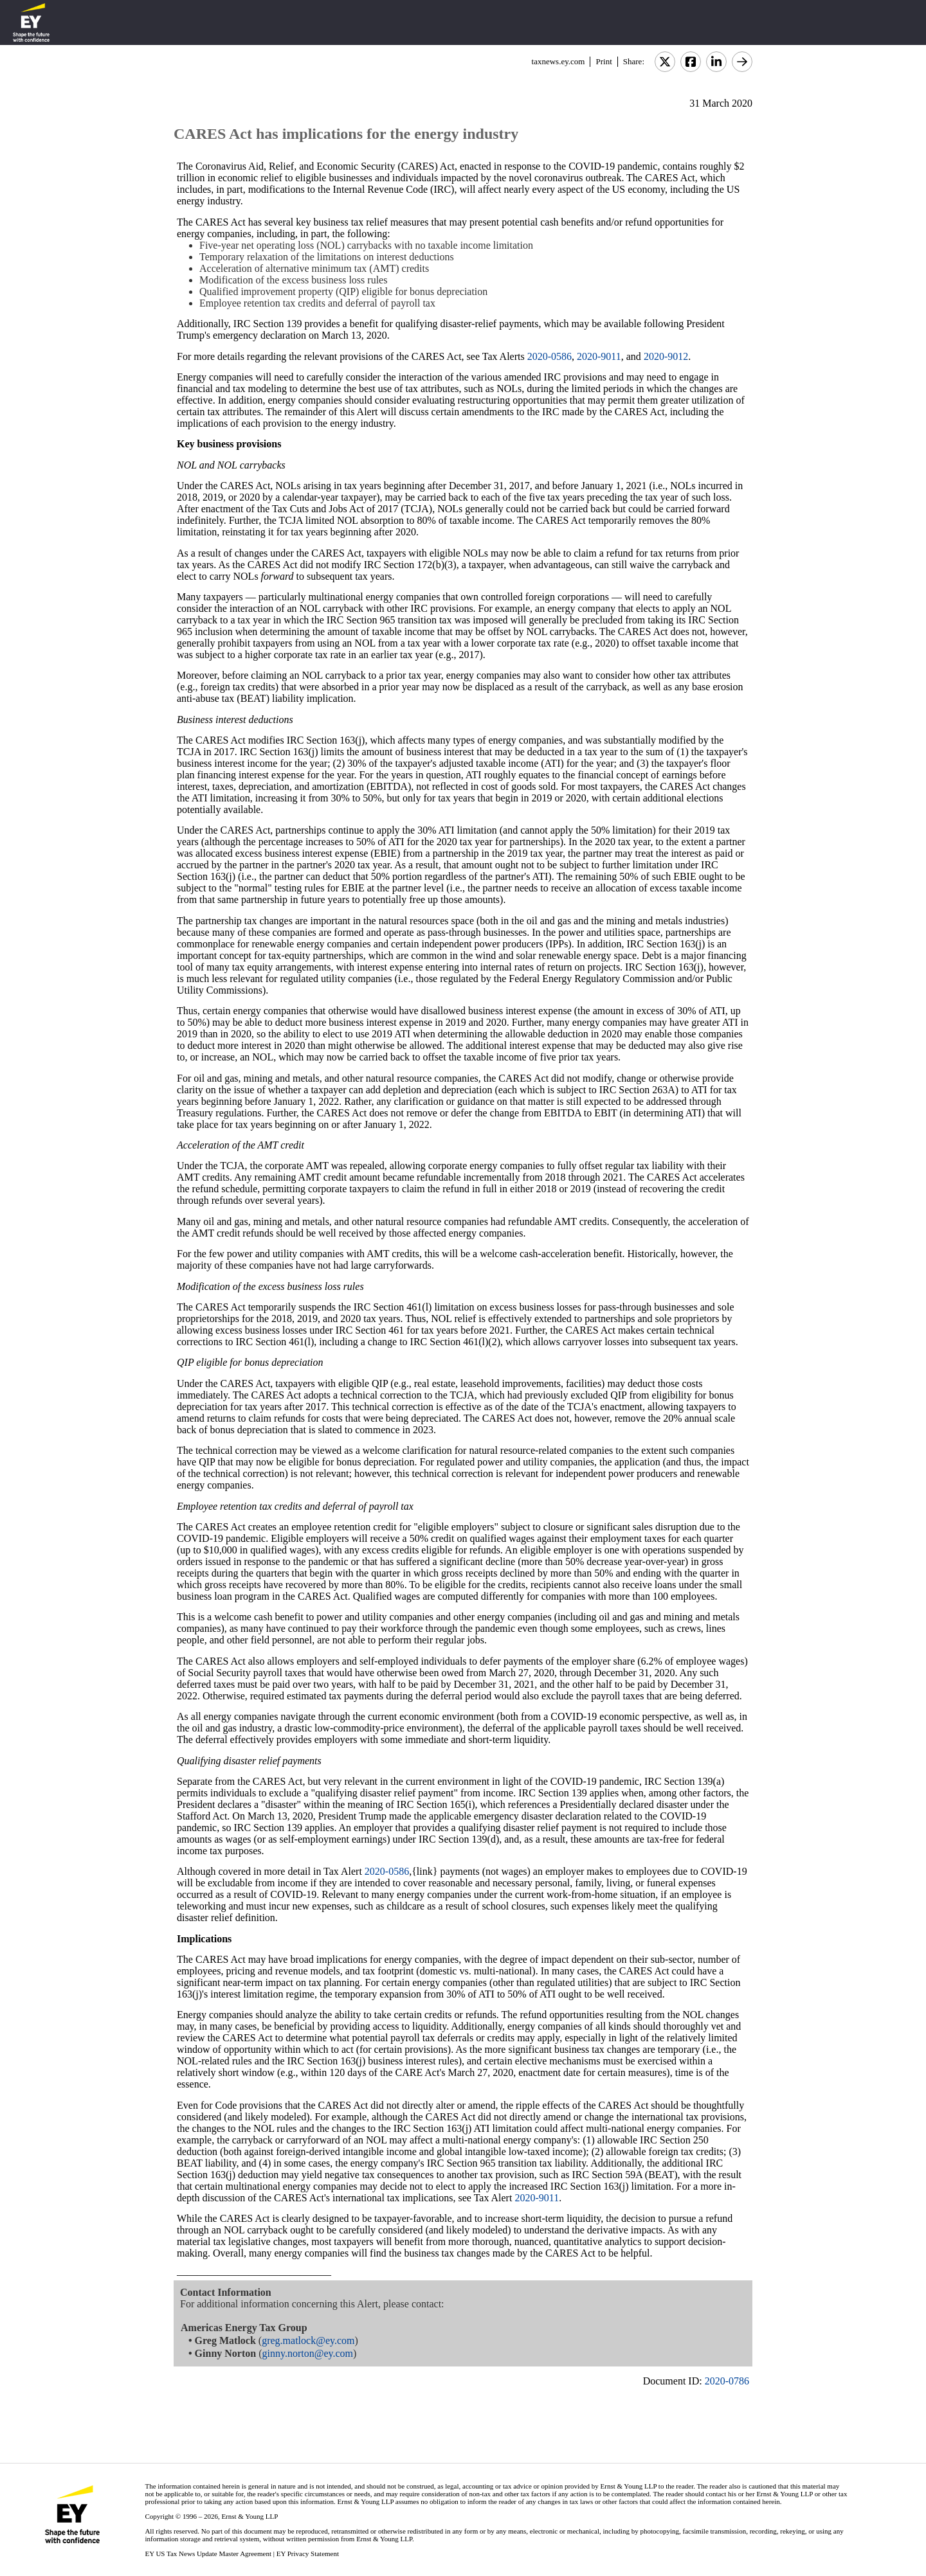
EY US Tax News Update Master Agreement (208, 2553)
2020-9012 (666, 356)
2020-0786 (727, 2380)
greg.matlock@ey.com (308, 2340)
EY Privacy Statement (308, 2553)
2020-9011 (599, 356)
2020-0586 (549, 356)
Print (603, 61)
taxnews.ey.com (558, 61)
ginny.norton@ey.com (308, 2353)
